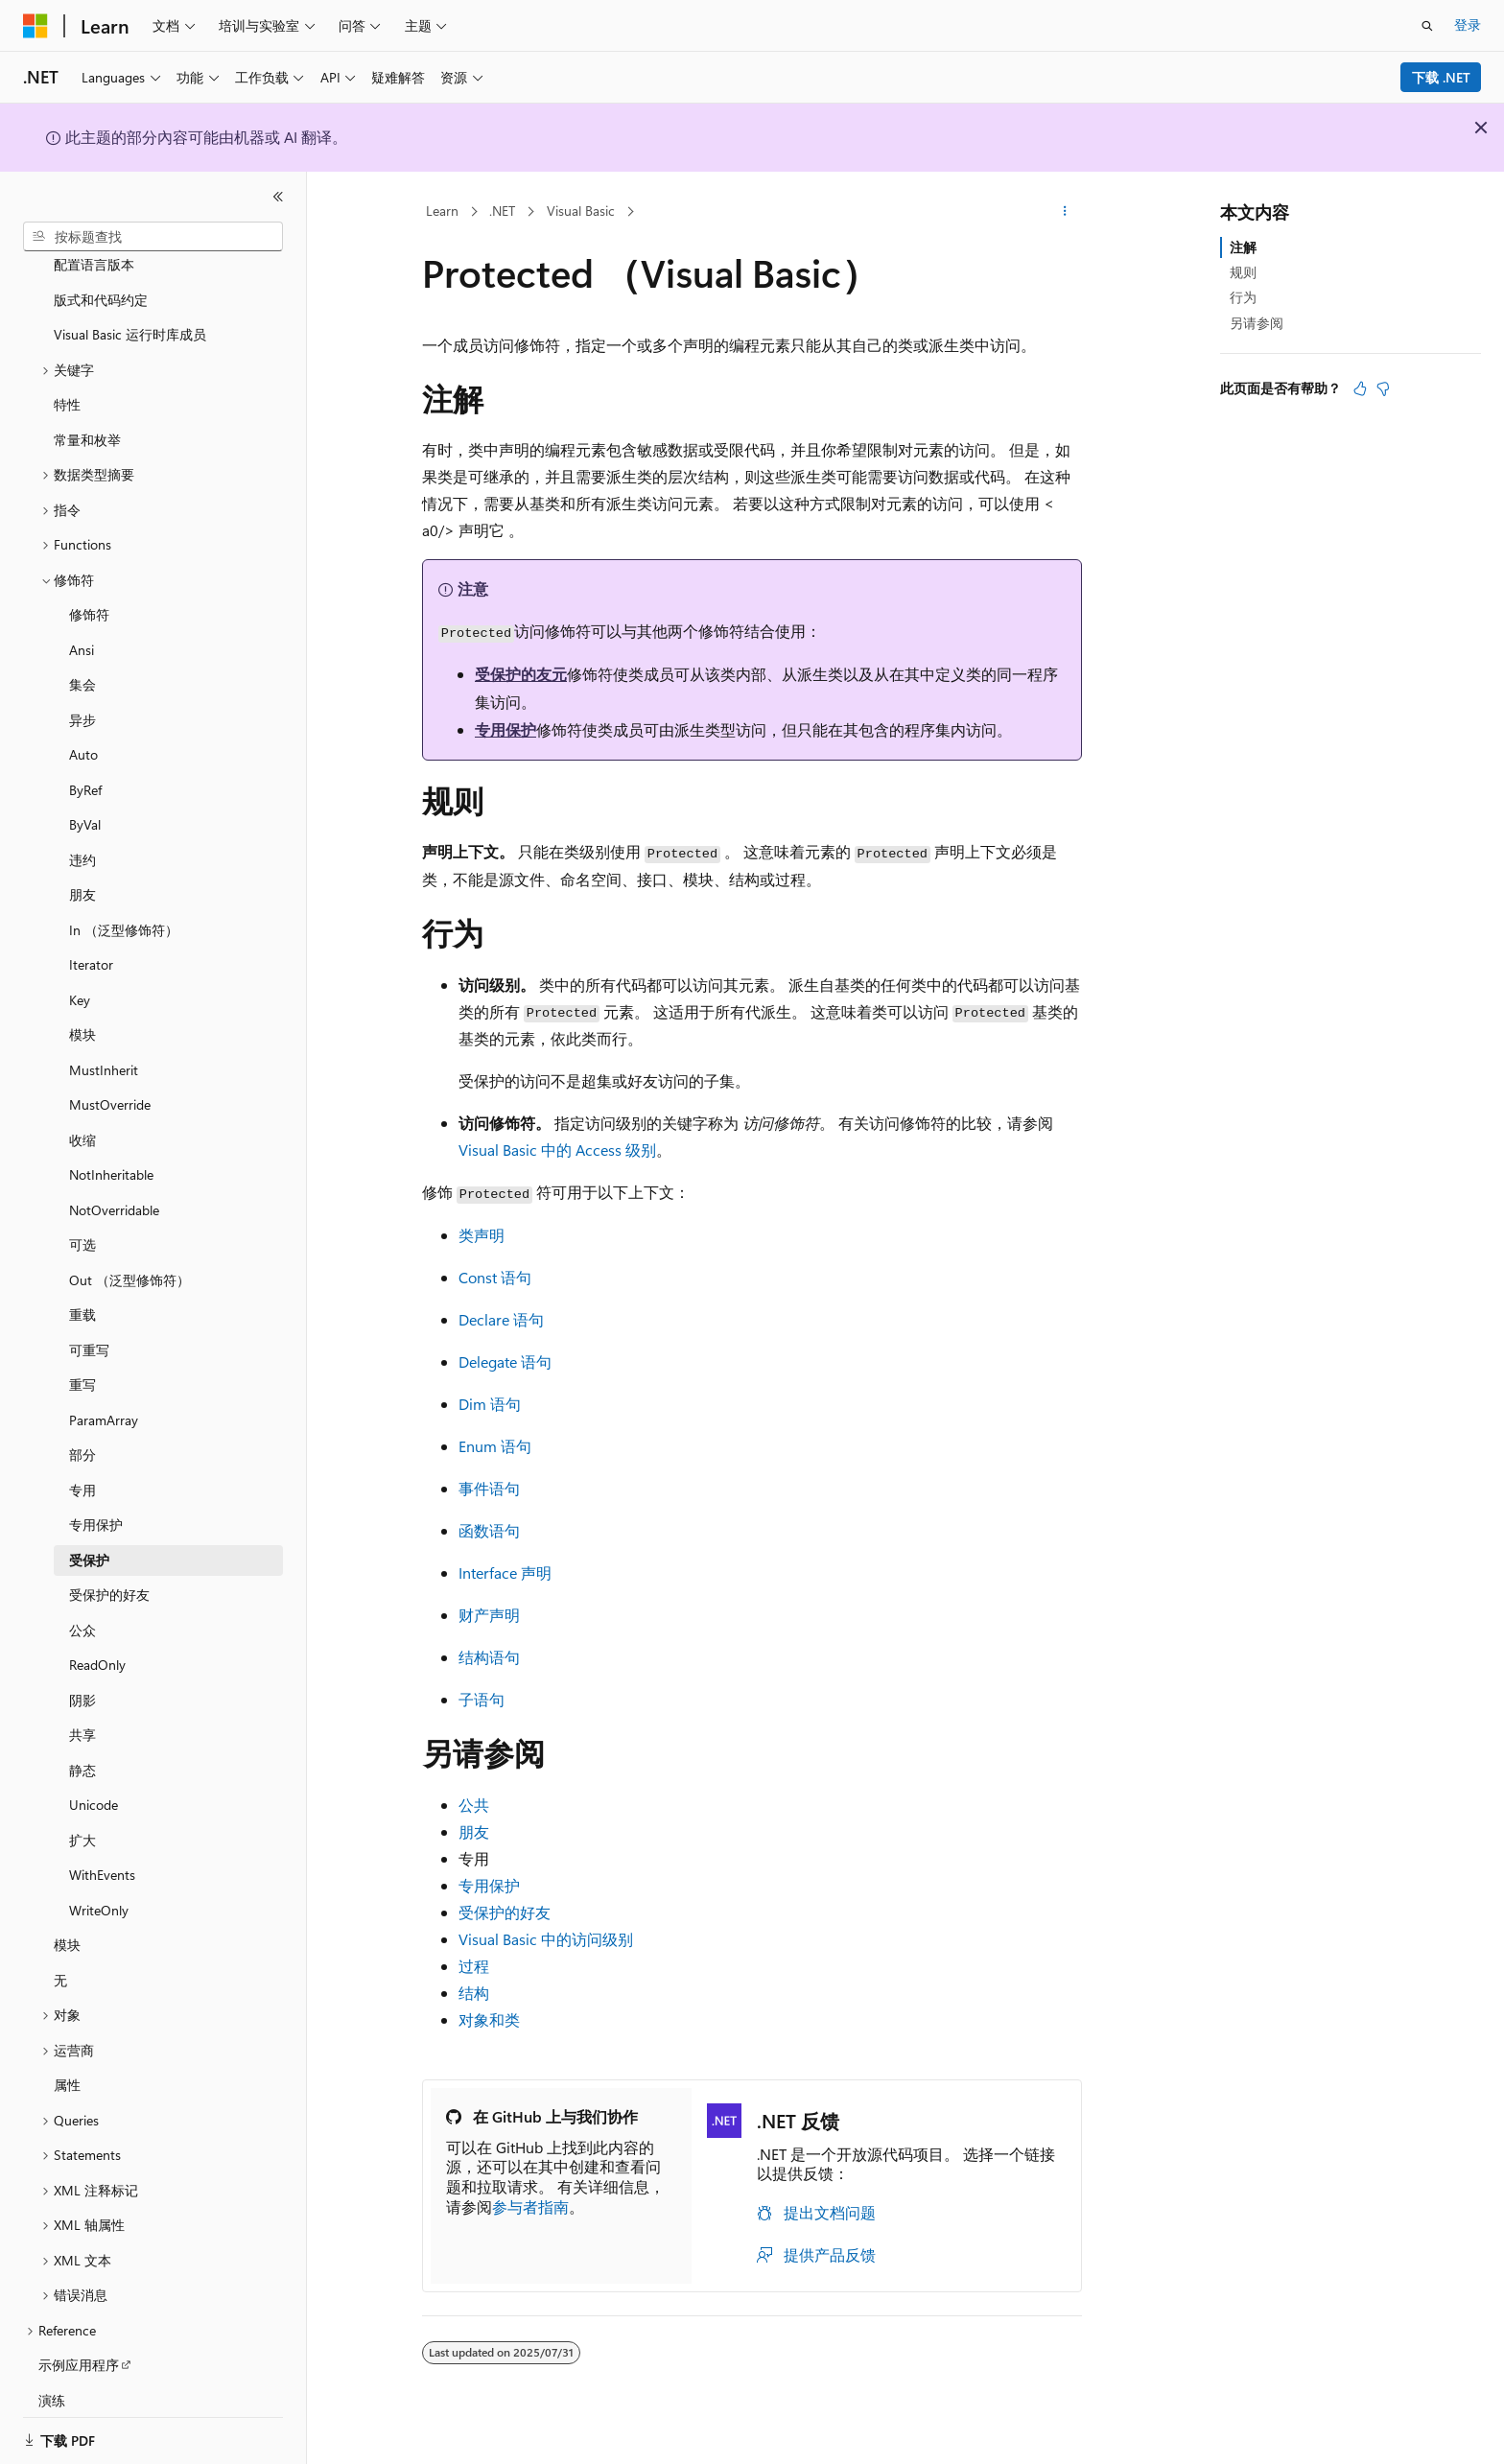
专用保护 (505, 729)
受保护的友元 (521, 674)
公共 (473, 1805)
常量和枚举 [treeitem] (87, 417)
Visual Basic (581, 210)
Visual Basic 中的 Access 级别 (557, 1149)
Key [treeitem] (79, 977)
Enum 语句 (494, 1446)
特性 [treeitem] (67, 381)
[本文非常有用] (1360, 388)
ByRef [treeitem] (85, 767)
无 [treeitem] (60, 1957)
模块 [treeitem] (82, 1011)
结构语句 (489, 1657)
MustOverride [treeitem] (110, 1081)
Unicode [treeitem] (93, 1781)
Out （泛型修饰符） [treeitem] (129, 1257)
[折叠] (278, 196)
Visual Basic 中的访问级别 (545, 1939)
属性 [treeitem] (67, 2062)
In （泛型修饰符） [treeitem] (123, 907)
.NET (502, 210)
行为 (1243, 297)
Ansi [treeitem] (81, 627)
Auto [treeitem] (83, 731)
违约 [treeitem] (82, 837)
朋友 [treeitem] (82, 871)
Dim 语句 (489, 1404)
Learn (442, 210)
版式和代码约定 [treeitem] (101, 277)
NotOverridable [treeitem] (114, 1187)
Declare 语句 (501, 1319)
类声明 (481, 1235)
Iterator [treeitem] (91, 941)
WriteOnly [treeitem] (99, 1887)
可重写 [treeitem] (89, 1327)
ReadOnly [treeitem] (97, 1641)
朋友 (473, 1831)
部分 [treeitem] (82, 1431)
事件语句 (489, 1488)
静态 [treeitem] (82, 1747)
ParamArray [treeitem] (103, 1397)
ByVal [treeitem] (85, 801)
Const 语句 (494, 1277)
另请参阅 (1256, 323)
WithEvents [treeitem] (102, 1851)
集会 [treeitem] (82, 661)
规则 (1243, 272)
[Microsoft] (35, 25)
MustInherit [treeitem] (103, 1047)
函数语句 (489, 1530)
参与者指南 (530, 2206)
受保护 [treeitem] (89, 1537)
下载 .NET (1441, 77)
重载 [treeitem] (82, 1291)
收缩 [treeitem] (82, 1117)
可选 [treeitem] (82, 1221)
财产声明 (489, 1615)
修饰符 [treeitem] (89, 591)
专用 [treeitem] (82, 1467)
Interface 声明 (505, 1572)
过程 (473, 1966)
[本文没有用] (1383, 388)
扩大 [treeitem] (82, 1817)
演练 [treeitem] (51, 2377)
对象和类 (489, 2019)
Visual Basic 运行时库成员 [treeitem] (130, 311)
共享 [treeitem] (82, 1711)
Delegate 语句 (505, 1361)
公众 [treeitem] (82, 1607)
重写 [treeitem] (82, 1361)
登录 (1467, 24)
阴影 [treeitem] (82, 1677)
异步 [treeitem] (82, 697)
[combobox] (153, 237)
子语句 (481, 1699)
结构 (473, 1993)
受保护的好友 (504, 1912)
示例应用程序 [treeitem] (78, 2342)
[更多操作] (1065, 212)
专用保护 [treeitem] (96, 1501)
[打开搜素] (1427, 26)
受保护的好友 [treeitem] (109, 1571)
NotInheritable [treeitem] (111, 1151)
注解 (1243, 247)
